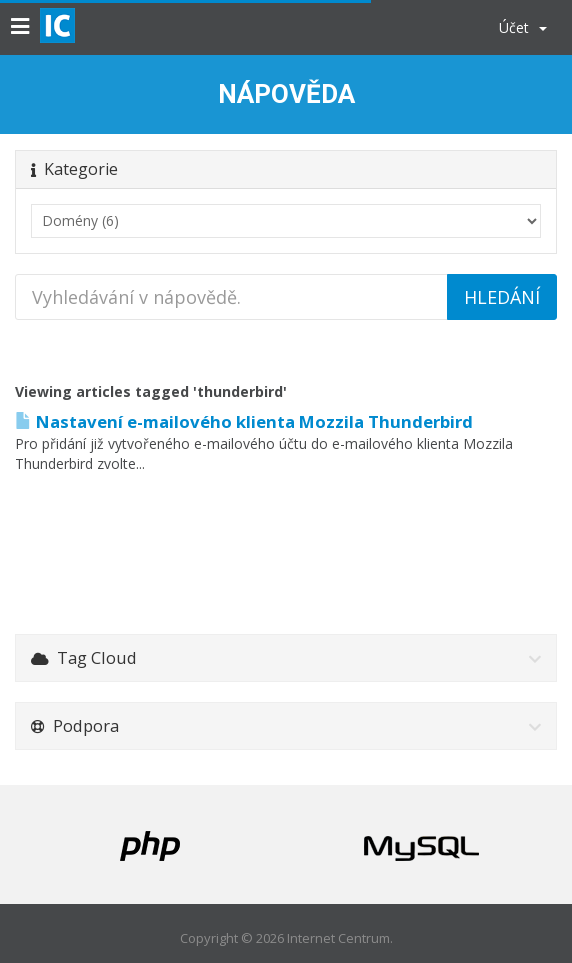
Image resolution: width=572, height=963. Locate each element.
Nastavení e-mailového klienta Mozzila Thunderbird (244, 421)
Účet (523, 27)
